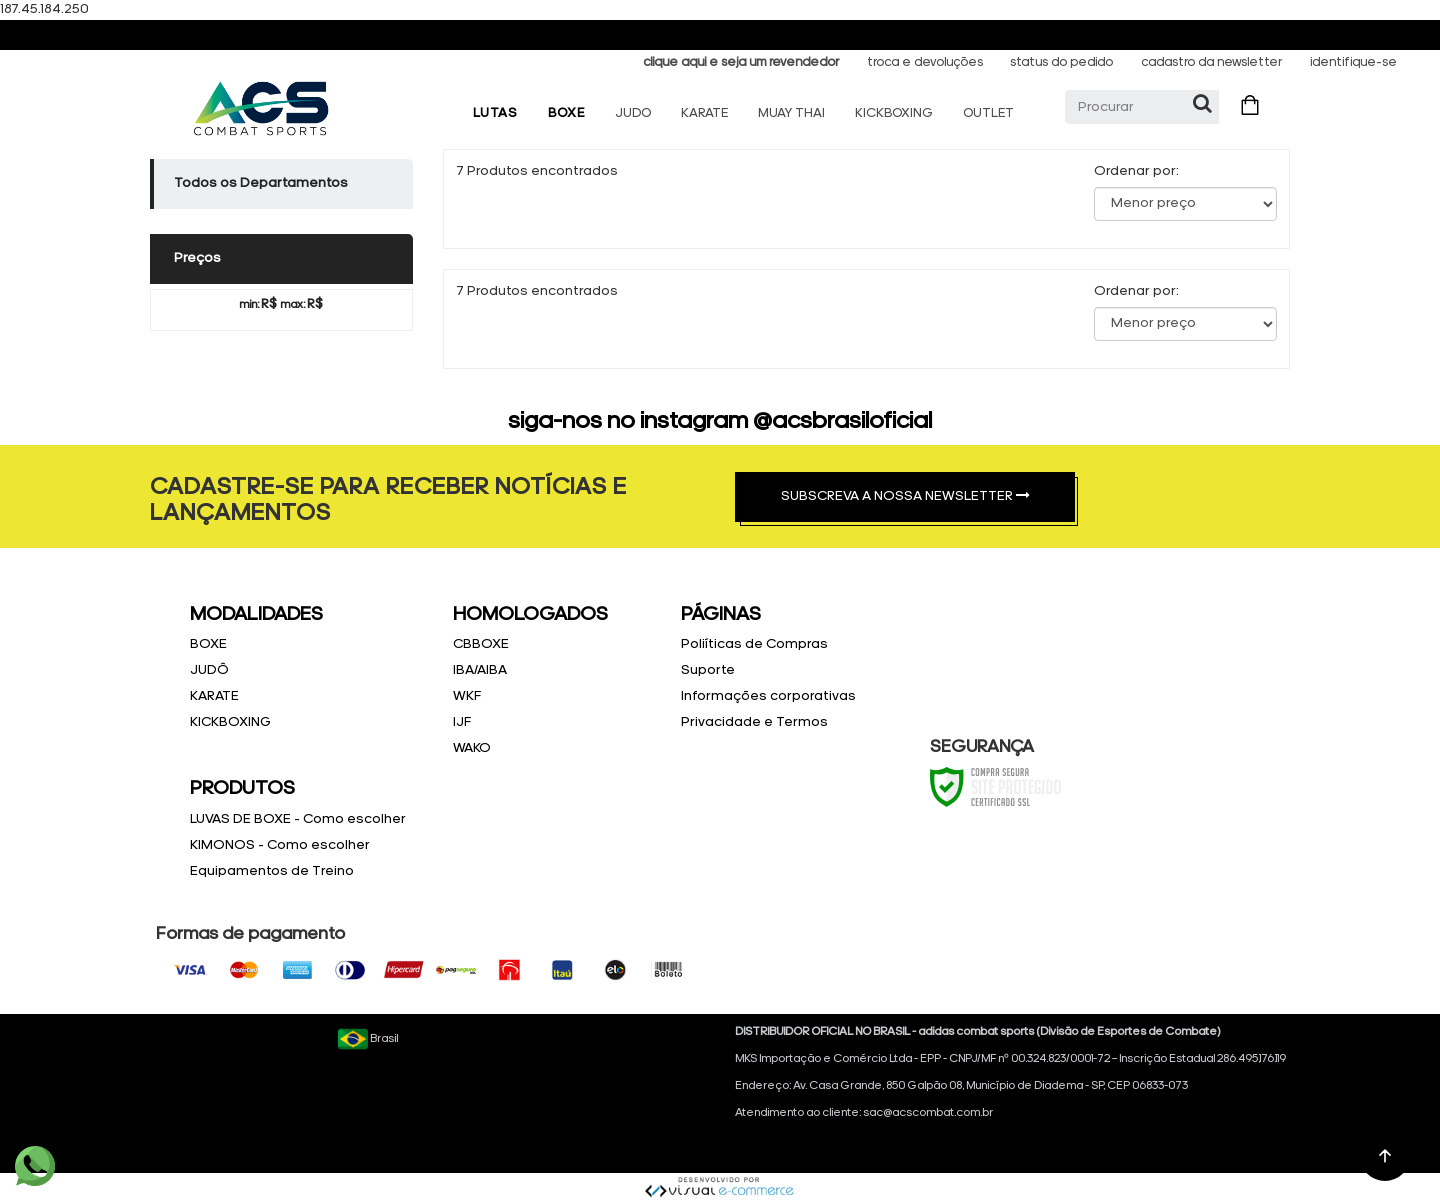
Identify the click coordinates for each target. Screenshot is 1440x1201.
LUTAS (495, 113)
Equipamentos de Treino (272, 871)
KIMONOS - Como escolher (280, 845)
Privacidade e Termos (754, 722)
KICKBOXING (894, 113)
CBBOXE (481, 644)
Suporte (708, 670)
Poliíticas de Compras (754, 644)
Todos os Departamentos (261, 183)
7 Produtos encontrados (537, 171)
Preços (197, 258)
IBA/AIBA (480, 670)
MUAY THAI (791, 113)
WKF (467, 696)
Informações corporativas (768, 696)
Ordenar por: (1136, 171)
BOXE (566, 113)
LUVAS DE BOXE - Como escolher (298, 819)
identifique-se (1353, 62)
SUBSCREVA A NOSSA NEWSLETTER (905, 496)
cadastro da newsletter (1211, 62)
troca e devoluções (925, 62)
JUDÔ (209, 670)
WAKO (472, 748)
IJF (462, 722)
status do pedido (1061, 62)
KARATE (704, 113)
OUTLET (988, 113)
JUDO (633, 113)
